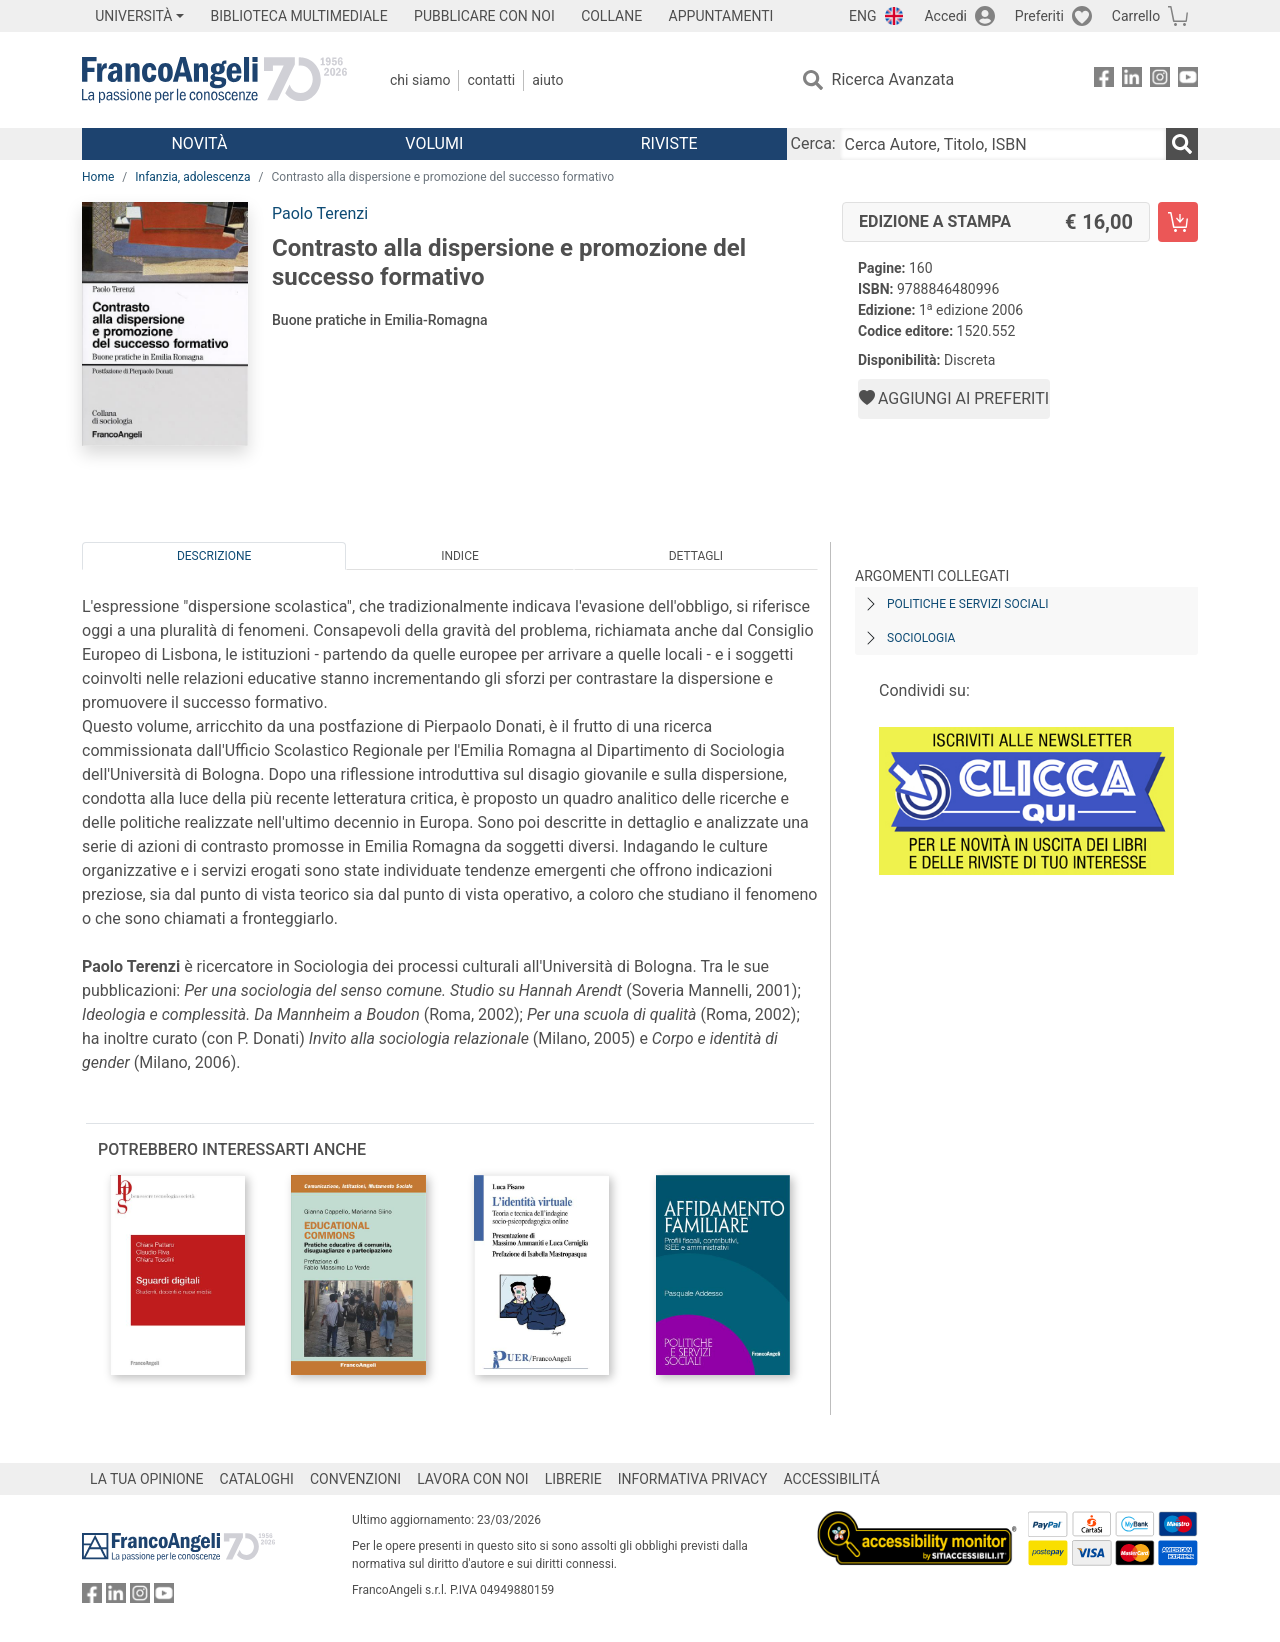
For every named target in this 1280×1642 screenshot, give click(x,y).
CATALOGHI (257, 1479)
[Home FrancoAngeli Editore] (214, 80)
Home (98, 177)
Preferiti (1039, 16)
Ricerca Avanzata (893, 79)
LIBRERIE (573, 1479)
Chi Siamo (420, 80)
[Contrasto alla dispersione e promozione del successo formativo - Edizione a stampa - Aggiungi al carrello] (1178, 222)
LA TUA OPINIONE (147, 1479)
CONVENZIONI (355, 1479)
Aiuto (547, 80)
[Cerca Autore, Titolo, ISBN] (1003, 144)
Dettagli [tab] (696, 556)
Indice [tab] (460, 556)
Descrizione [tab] (214, 556)
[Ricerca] (1182, 144)
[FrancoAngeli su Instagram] (1160, 80)
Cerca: (813, 143)
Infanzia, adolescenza (192, 177)
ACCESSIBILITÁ (832, 1479)
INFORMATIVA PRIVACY (693, 1479)
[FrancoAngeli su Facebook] (1104, 80)
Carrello (1136, 16)
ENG (862, 16)
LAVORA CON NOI (473, 1479)
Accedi (945, 16)
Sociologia (921, 638)
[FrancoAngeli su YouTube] (1188, 80)
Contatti (491, 80)
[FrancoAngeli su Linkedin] (1132, 80)
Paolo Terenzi (320, 213)
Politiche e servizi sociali (967, 604)
